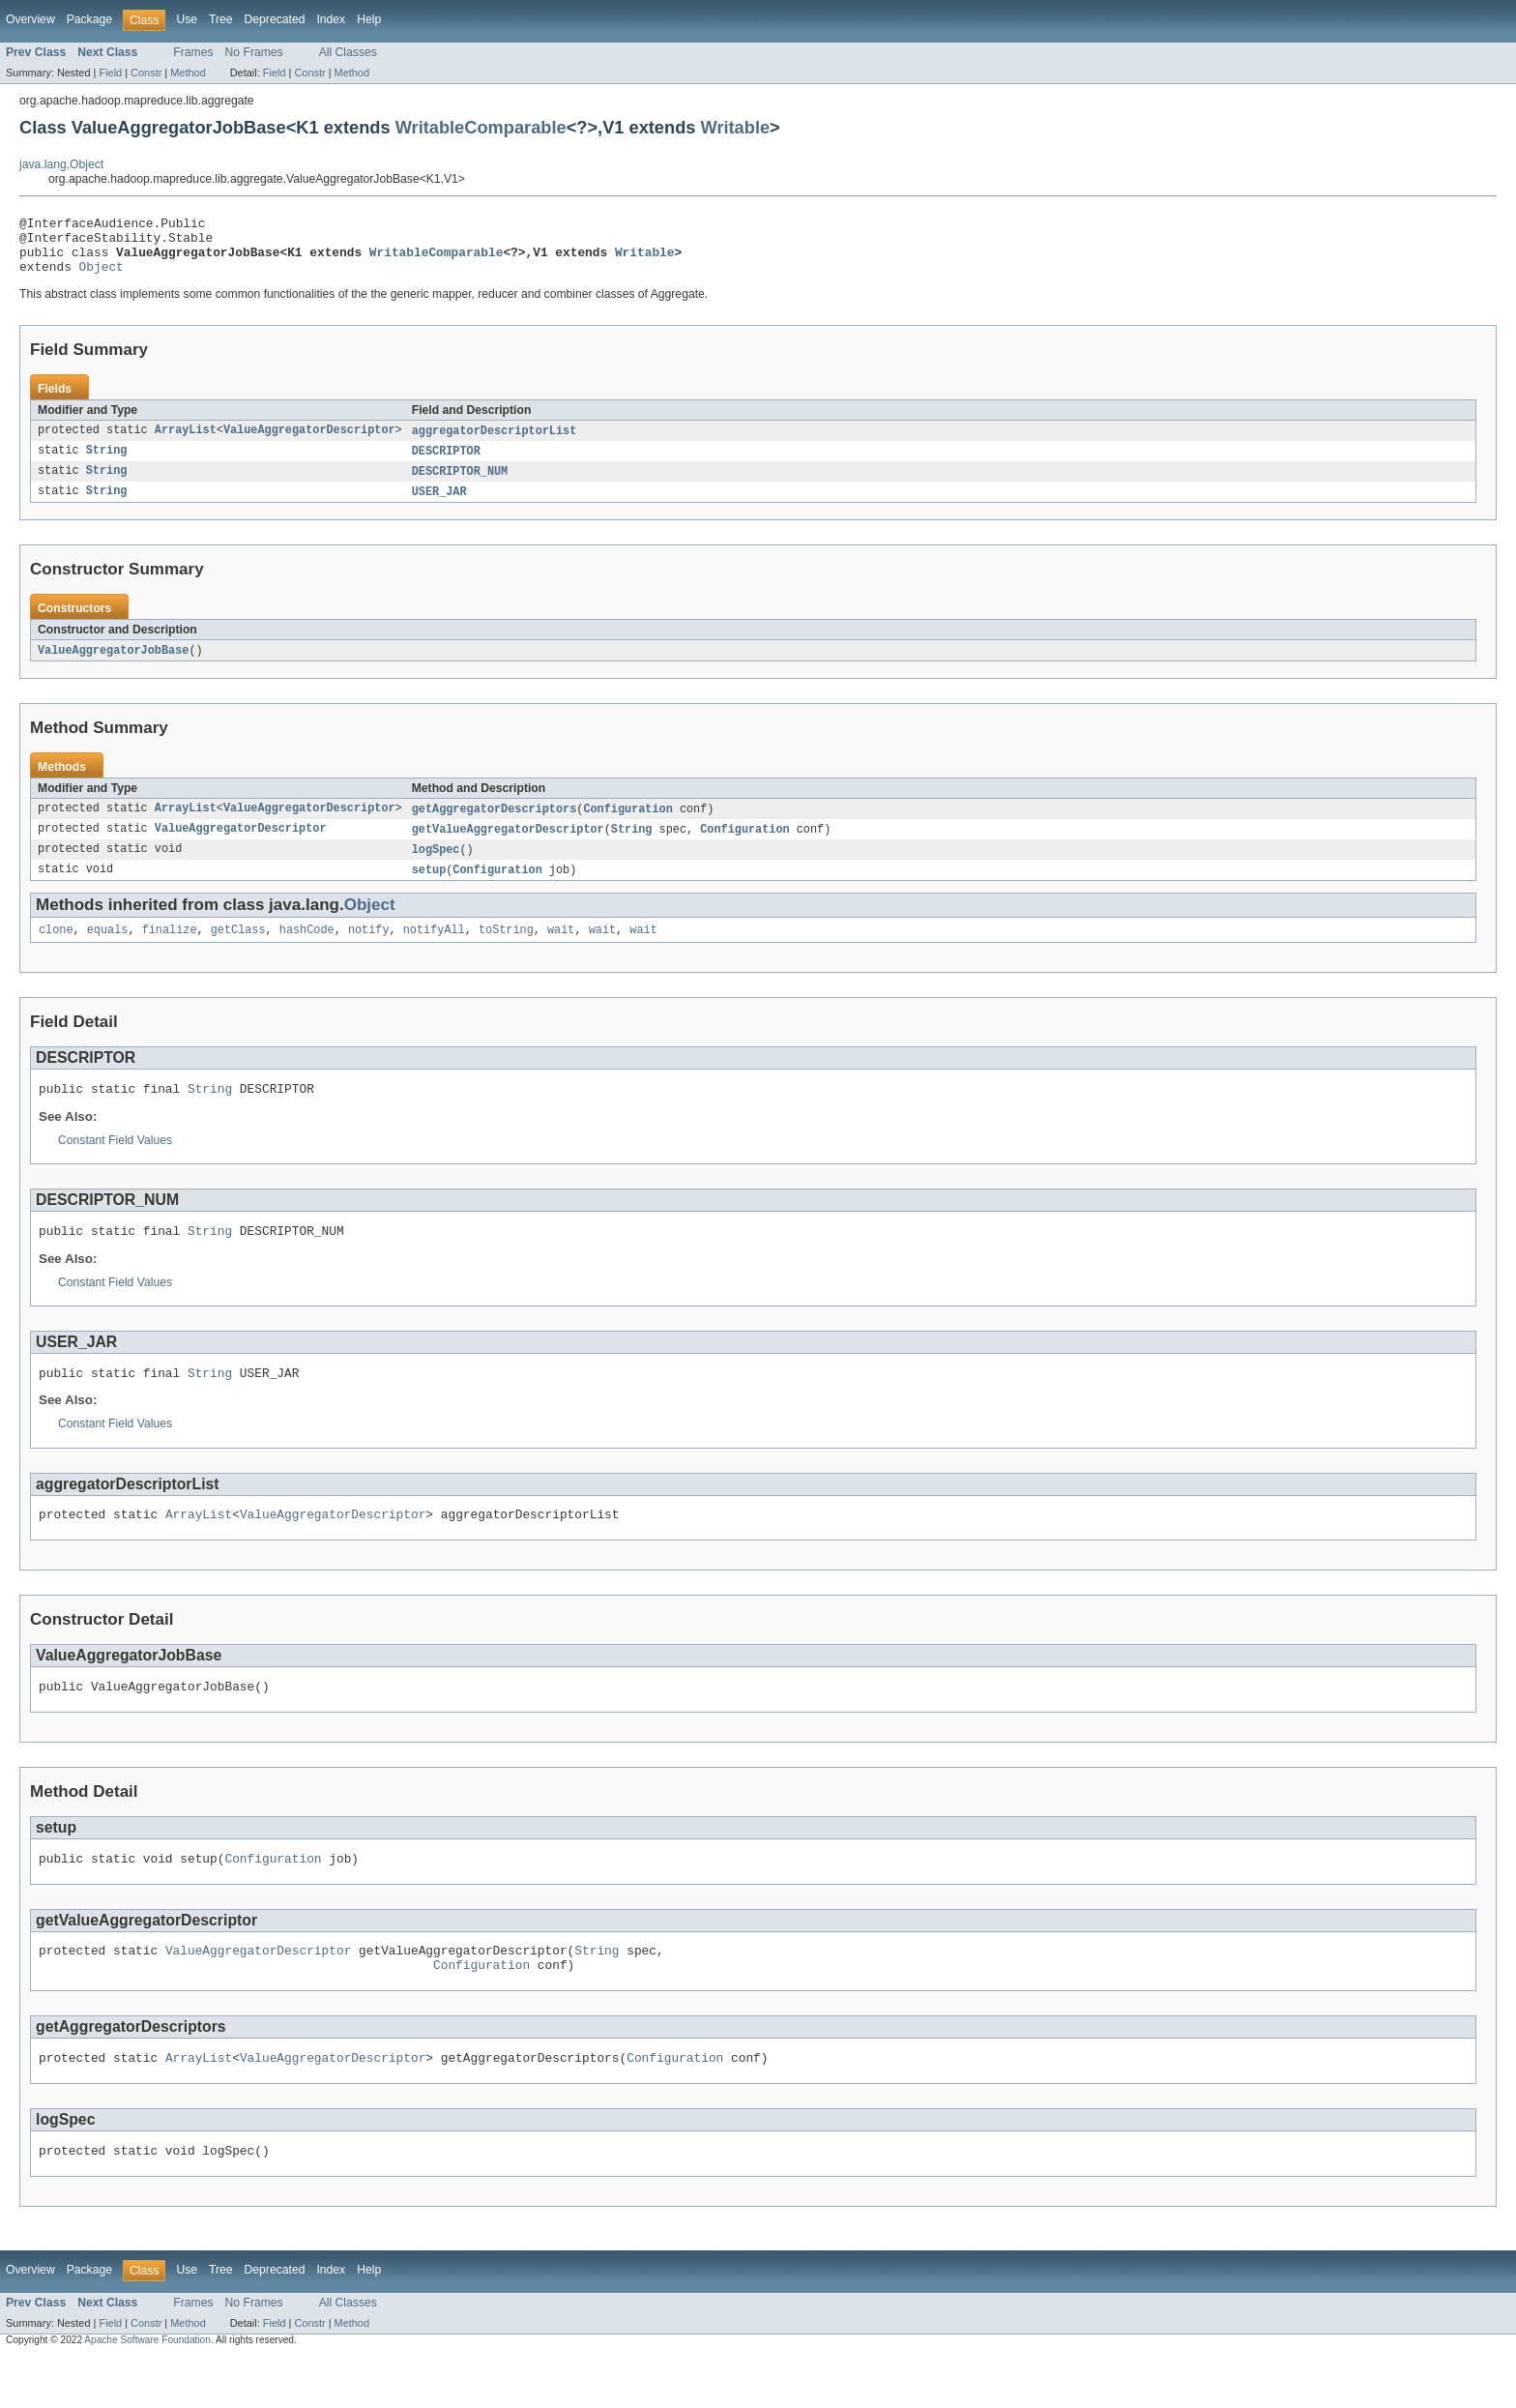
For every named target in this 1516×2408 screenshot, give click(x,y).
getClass (238, 951)
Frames (193, 52)
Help (369, 19)
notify (369, 951)
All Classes (348, 52)
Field (110, 72)
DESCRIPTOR (446, 464)
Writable (736, 127)
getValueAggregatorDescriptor (508, 847)
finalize (169, 951)
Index (330, 19)
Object (101, 277)
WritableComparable (481, 127)
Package (89, 19)
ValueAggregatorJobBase (113, 666)
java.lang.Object (61, 164)
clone (56, 951)
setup (429, 889)
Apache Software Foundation (147, 2391)
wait (560, 951)
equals (108, 951)
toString (506, 951)
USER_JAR (439, 506)
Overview (30, 19)
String (107, 464)
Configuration (627, 826)
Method (187, 72)
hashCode (307, 951)
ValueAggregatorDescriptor (309, 443)
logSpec (436, 868)
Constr (146, 72)
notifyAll (434, 951)
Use (186, 19)
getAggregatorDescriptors (494, 826)
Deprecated (275, 19)
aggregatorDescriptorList (494, 443)
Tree (221, 19)
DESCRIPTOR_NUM (460, 485)
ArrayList (186, 443)
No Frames (254, 52)
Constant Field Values (115, 1165)
